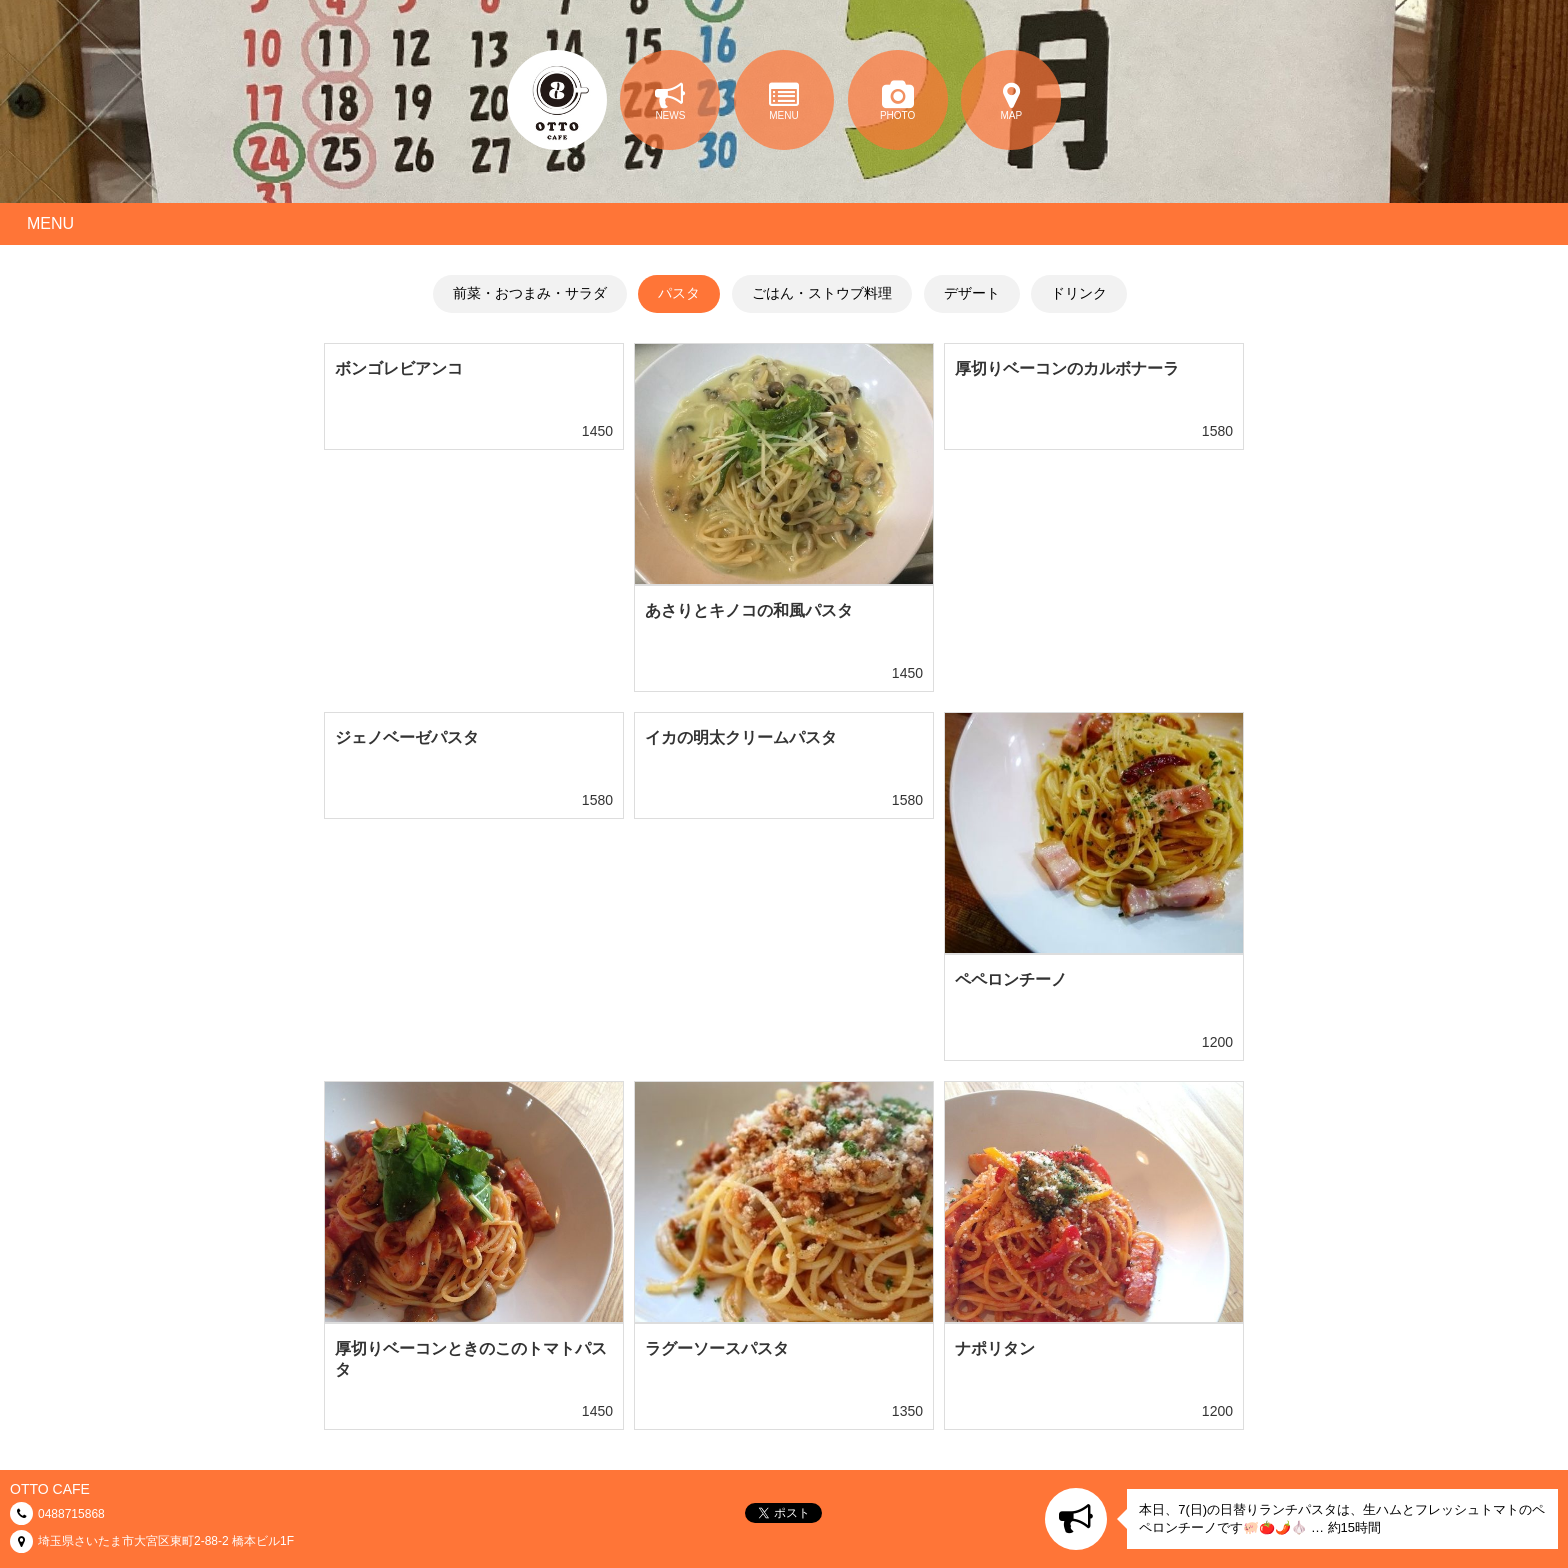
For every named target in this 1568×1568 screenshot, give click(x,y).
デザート (972, 293)
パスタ (679, 293)
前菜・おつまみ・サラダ (530, 293)
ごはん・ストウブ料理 (822, 293)
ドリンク (1079, 293)
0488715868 (71, 1514)
